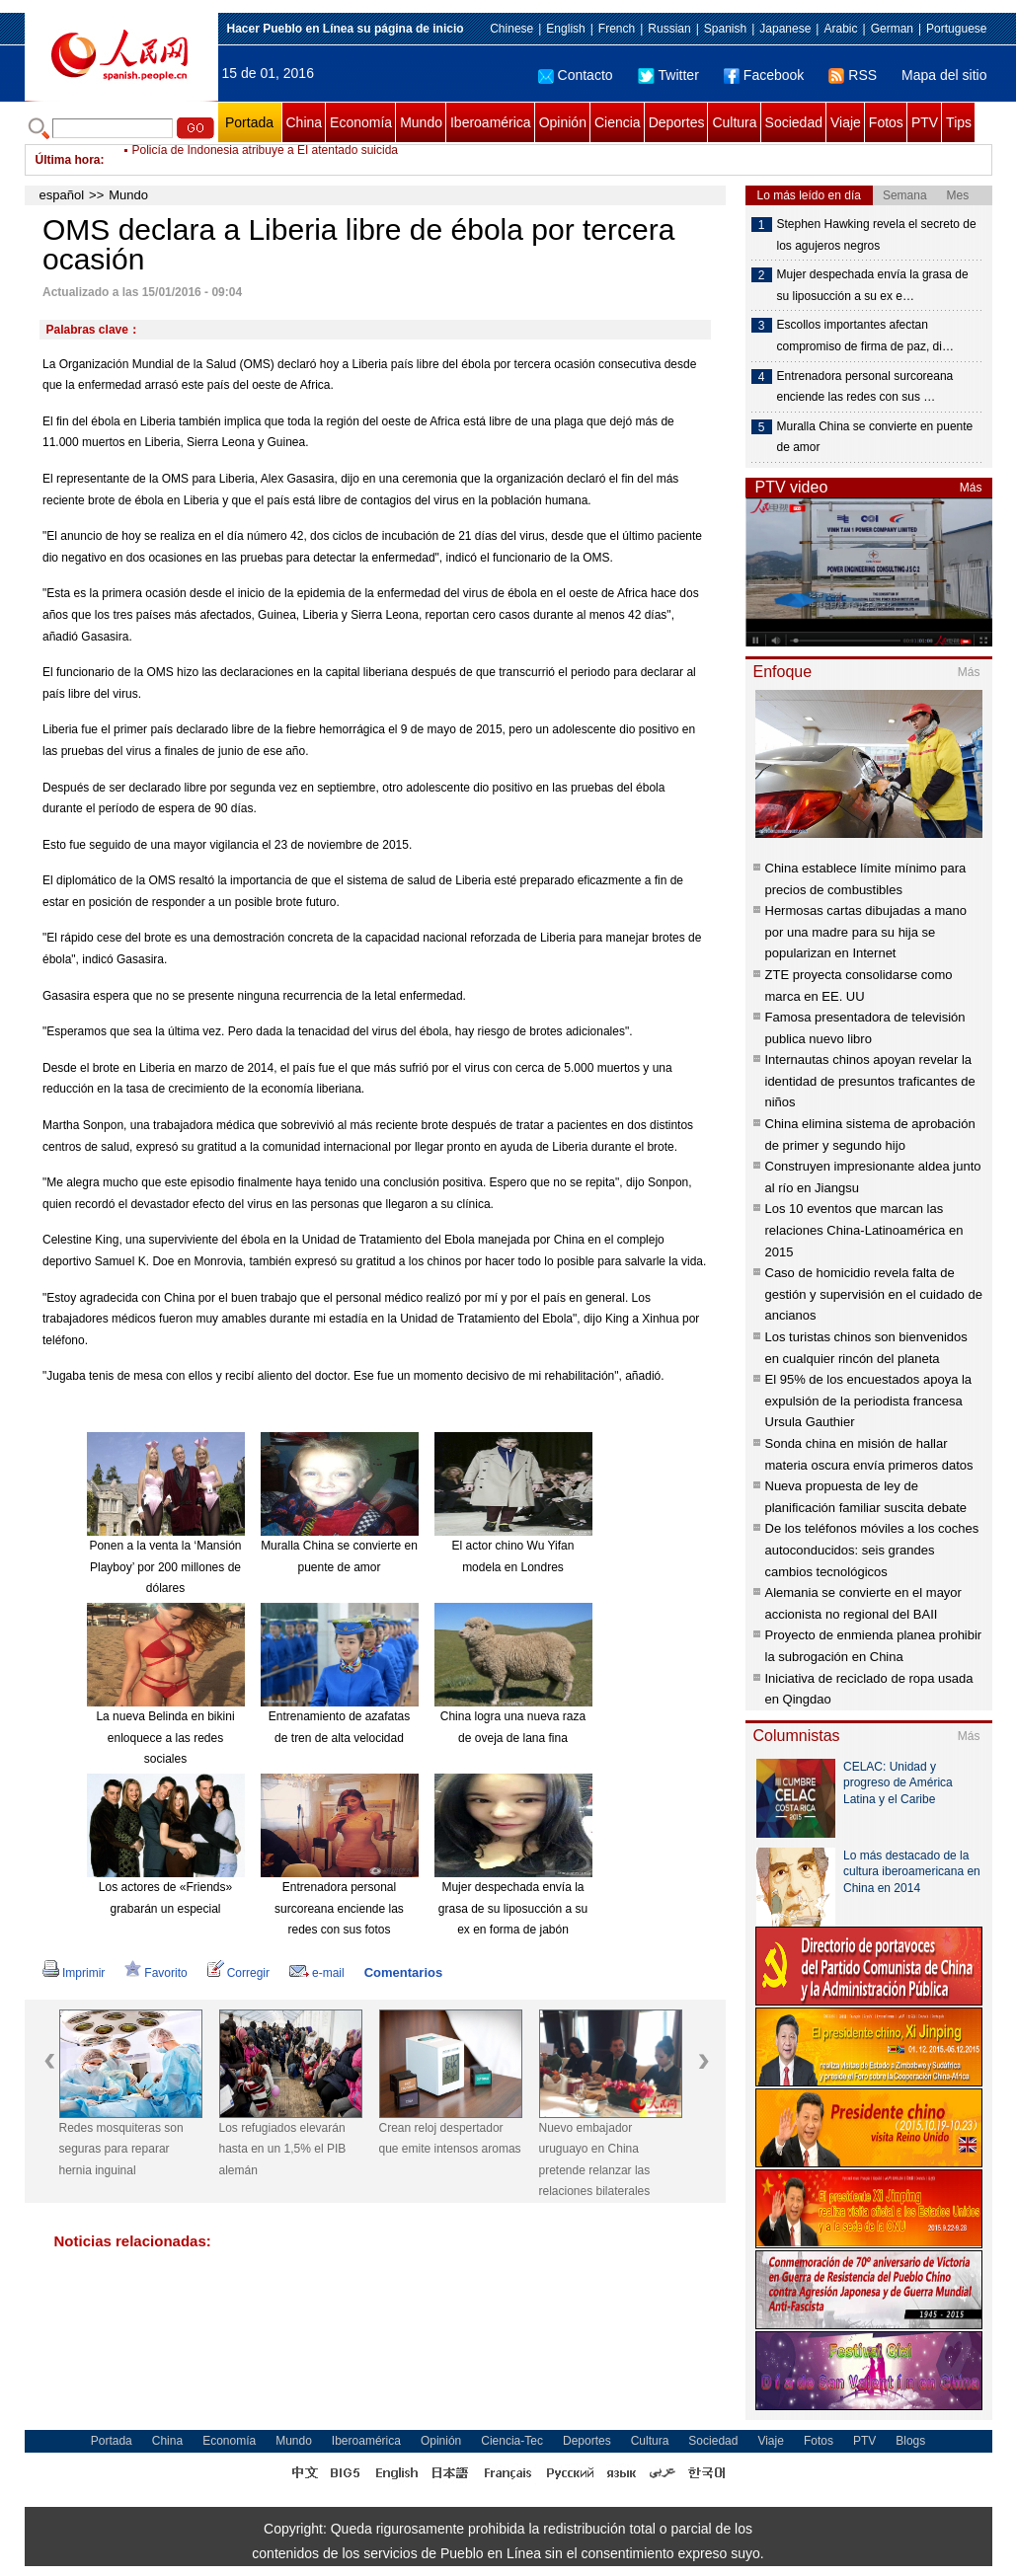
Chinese (511, 29)
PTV (924, 122)
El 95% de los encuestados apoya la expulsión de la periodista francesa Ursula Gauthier (869, 1400)
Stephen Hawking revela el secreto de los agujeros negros (877, 235)
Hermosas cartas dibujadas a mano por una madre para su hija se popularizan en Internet (866, 931)
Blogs (910, 2441)
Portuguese (956, 29)
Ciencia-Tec (512, 2441)
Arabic (840, 29)
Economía (361, 122)
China (304, 122)
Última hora (68, 160)
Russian (669, 29)
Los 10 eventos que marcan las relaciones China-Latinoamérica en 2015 (864, 1229)
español (62, 195)
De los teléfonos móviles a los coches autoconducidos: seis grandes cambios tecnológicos (872, 1549)
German (892, 29)
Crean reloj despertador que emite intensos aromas (450, 2139)
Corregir (238, 1973)
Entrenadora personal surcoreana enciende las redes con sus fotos (339, 1908)
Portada (249, 122)
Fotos (886, 122)
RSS (852, 75)
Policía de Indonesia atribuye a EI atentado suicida (265, 160)
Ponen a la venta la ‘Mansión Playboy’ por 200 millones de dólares (165, 1567)
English (565, 29)
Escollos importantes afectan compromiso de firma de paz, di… (865, 335)
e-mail (317, 1973)
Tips (959, 122)
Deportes (677, 122)
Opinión (562, 122)
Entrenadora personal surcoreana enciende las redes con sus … (865, 387)
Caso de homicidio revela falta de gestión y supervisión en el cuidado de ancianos (873, 1294)
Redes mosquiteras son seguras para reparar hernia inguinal (121, 2149)
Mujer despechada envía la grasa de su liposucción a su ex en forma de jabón (512, 1908)
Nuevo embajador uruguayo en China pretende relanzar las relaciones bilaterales (595, 2160)
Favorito (155, 1973)
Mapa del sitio (943, 75)
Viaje (845, 122)
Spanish (725, 29)
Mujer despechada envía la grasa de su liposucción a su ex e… (873, 285)
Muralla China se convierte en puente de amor (875, 437)
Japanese (785, 29)
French (616, 29)
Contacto (575, 75)
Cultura (734, 122)
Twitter (668, 75)
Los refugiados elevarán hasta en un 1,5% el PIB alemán (283, 2149)
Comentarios (403, 1972)
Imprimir (73, 1973)
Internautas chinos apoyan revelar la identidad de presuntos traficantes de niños (870, 1080)
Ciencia (617, 122)
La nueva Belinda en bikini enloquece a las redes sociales (165, 1737)
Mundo (421, 122)
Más (971, 487)
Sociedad (793, 122)
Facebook (764, 75)
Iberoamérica (490, 122)
